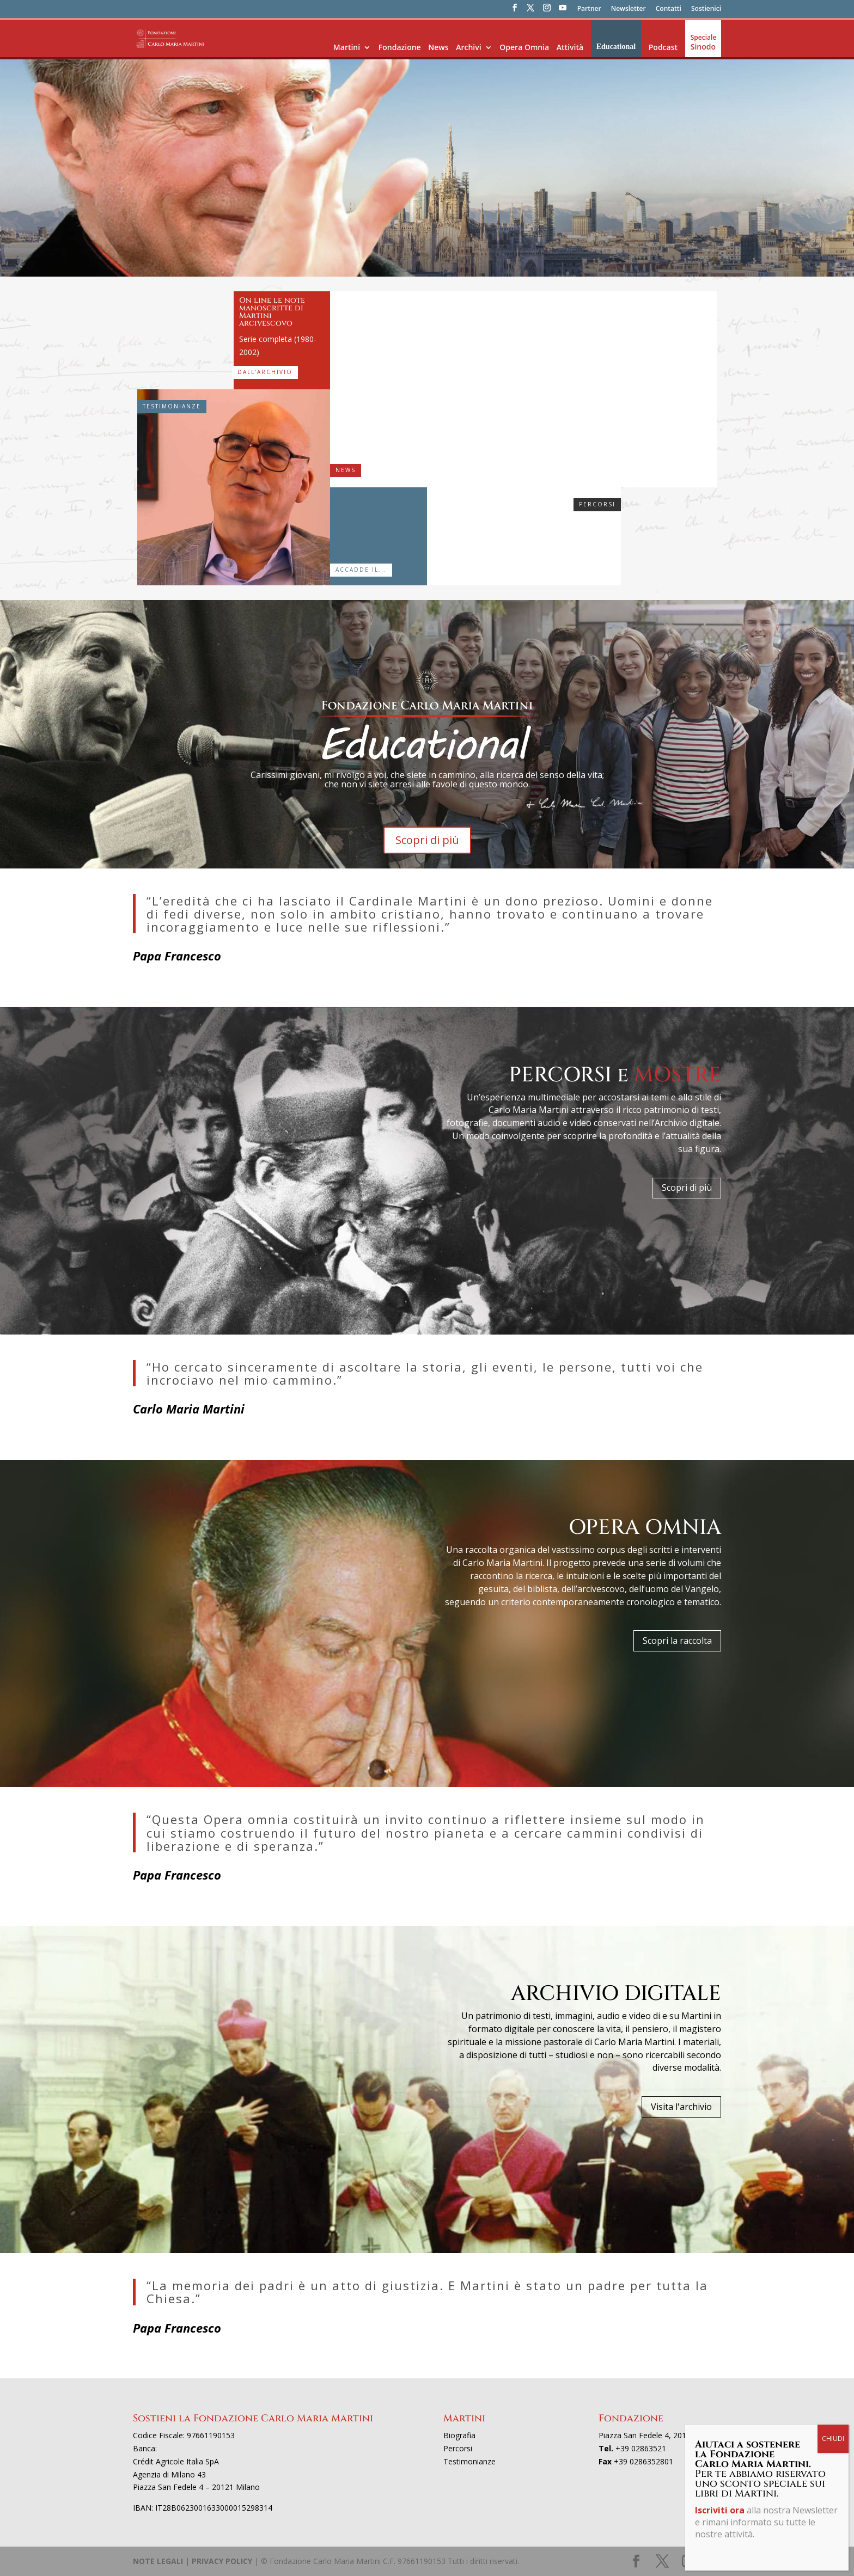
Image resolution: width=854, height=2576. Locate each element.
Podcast (663, 47)
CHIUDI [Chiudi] (833, 2438)
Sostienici (706, 9)
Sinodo (703, 46)
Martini (346, 47)
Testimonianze (172, 406)
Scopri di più (427, 840)
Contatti (668, 9)
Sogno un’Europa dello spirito (479, 509)
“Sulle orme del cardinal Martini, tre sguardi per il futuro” (617, 370)
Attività (570, 47)
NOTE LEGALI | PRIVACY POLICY (192, 2561)
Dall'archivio (264, 372)
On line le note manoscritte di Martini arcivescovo (272, 311)
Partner (589, 9)
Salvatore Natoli (233, 555)
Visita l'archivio (681, 2107)
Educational (616, 46)
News (438, 47)
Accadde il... (361, 569)
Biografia (459, 2435)
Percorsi (597, 504)
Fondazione (400, 47)
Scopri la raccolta (677, 1641)
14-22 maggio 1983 (370, 501)
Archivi (468, 47)
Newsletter (628, 9)
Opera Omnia (524, 47)
